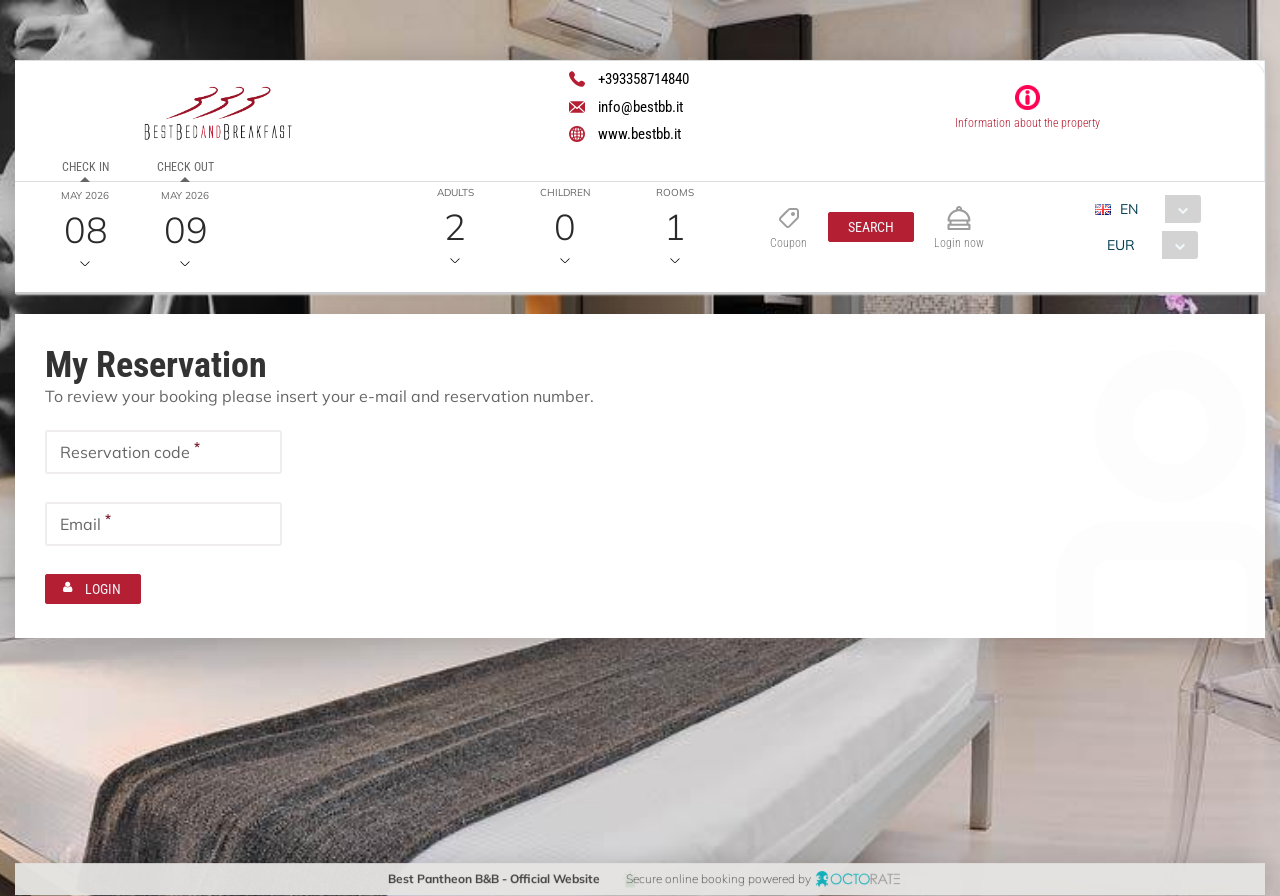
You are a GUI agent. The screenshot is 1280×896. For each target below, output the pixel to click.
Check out (185, 167)
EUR (1121, 245)
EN (1129, 209)
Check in (85, 167)
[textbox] (163, 452)
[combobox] (1155, 209)
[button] (871, 227)
